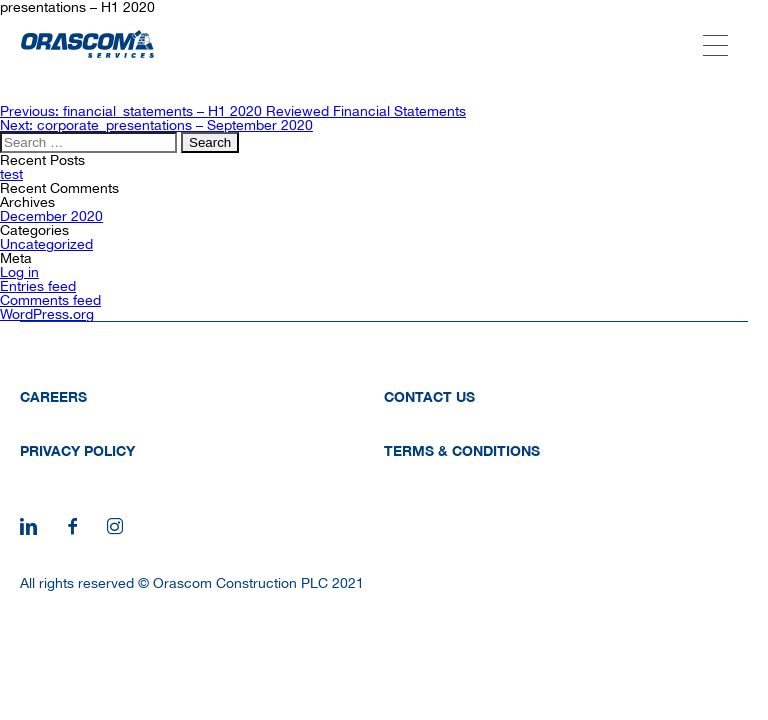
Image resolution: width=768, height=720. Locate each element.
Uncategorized (46, 244)
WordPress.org (47, 314)
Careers (53, 396)
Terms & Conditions (462, 450)
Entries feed (38, 286)
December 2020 (51, 216)
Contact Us (429, 396)
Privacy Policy (77, 450)
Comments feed (50, 300)
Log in (19, 272)
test (11, 174)
